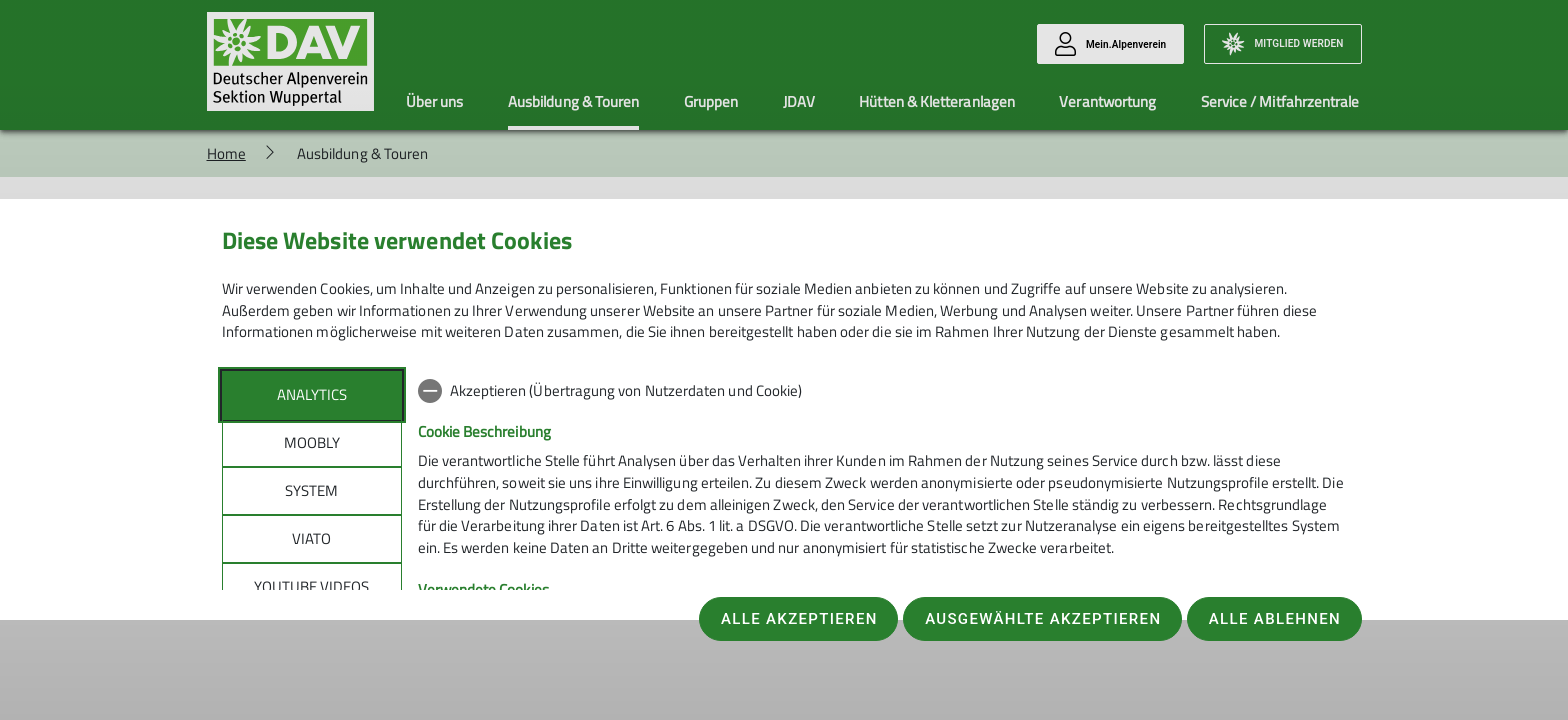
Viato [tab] (311, 538)
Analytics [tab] (312, 394)
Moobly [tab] (312, 442)
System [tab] (311, 490)
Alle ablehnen (1275, 619)
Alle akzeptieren (799, 619)
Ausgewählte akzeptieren (1043, 619)
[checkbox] (882, 391)
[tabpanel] (882, 536)
